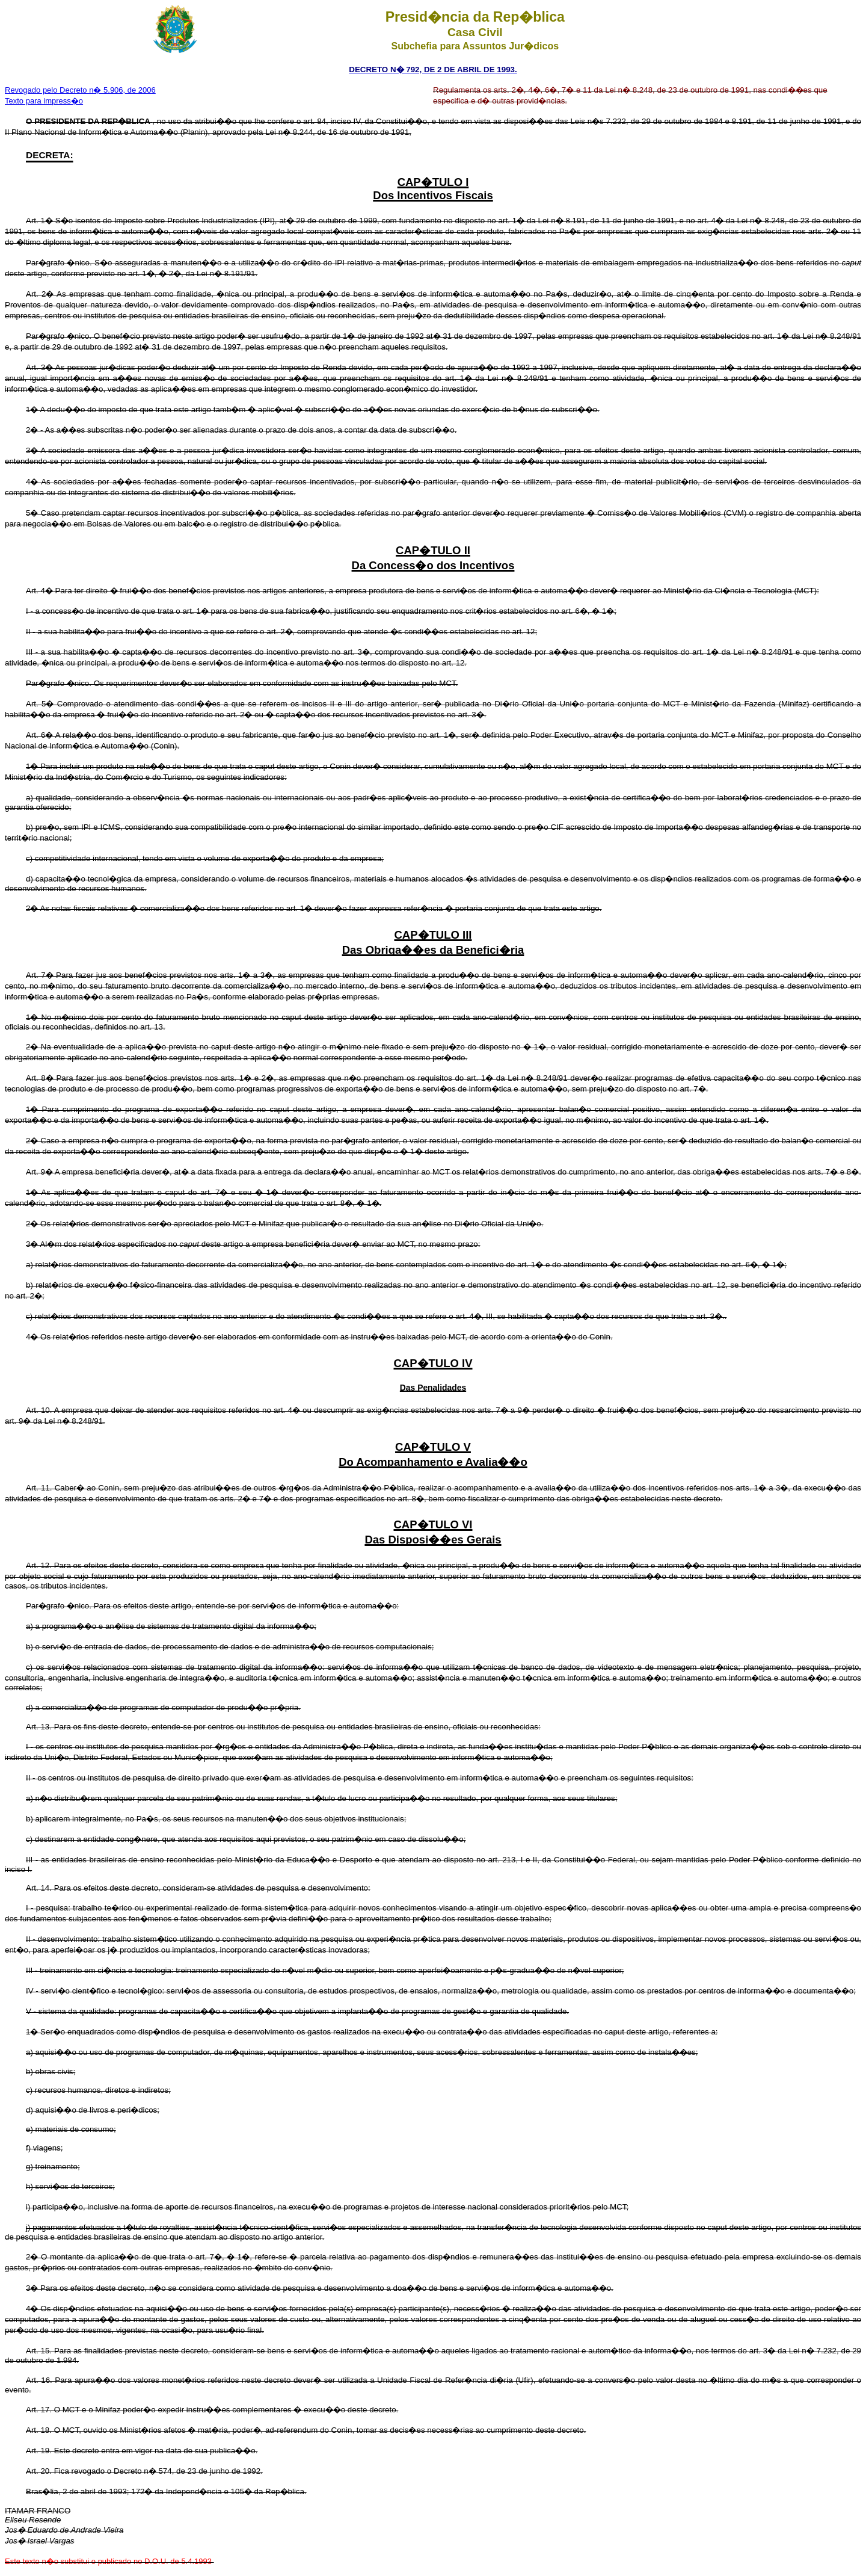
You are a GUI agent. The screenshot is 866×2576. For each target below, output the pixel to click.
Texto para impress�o (44, 100)
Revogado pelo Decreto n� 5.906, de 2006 (80, 89)
